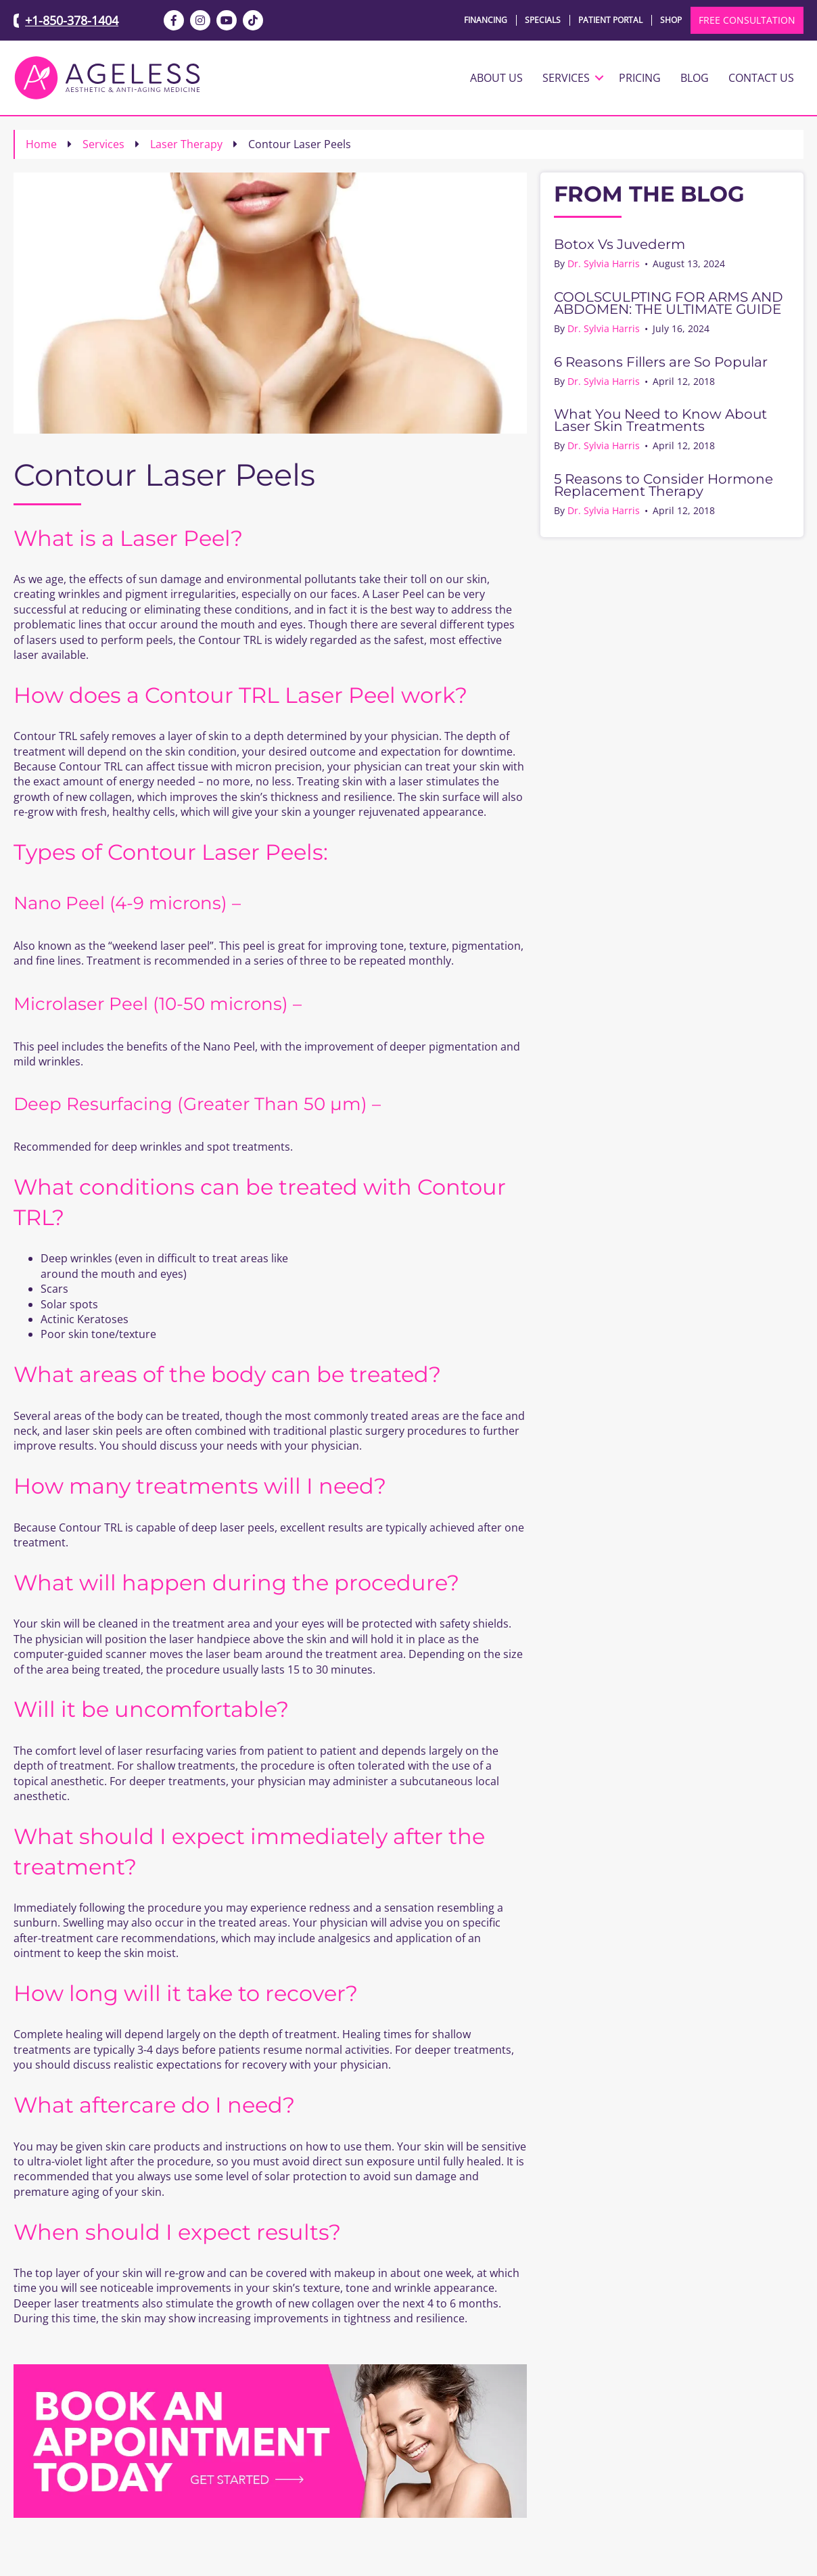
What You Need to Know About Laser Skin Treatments (660, 420)
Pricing (640, 77)
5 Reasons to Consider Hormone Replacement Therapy (663, 485)
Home (41, 144)
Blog (694, 77)
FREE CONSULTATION (747, 20)
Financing (485, 20)
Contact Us (761, 77)
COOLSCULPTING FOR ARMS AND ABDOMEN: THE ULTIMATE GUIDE (668, 303)
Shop (671, 20)
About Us (496, 77)
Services (566, 77)
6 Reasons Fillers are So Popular (661, 362)
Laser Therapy (186, 144)
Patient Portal (610, 20)
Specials (543, 20)
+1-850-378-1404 (71, 20)
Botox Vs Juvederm (619, 244)
